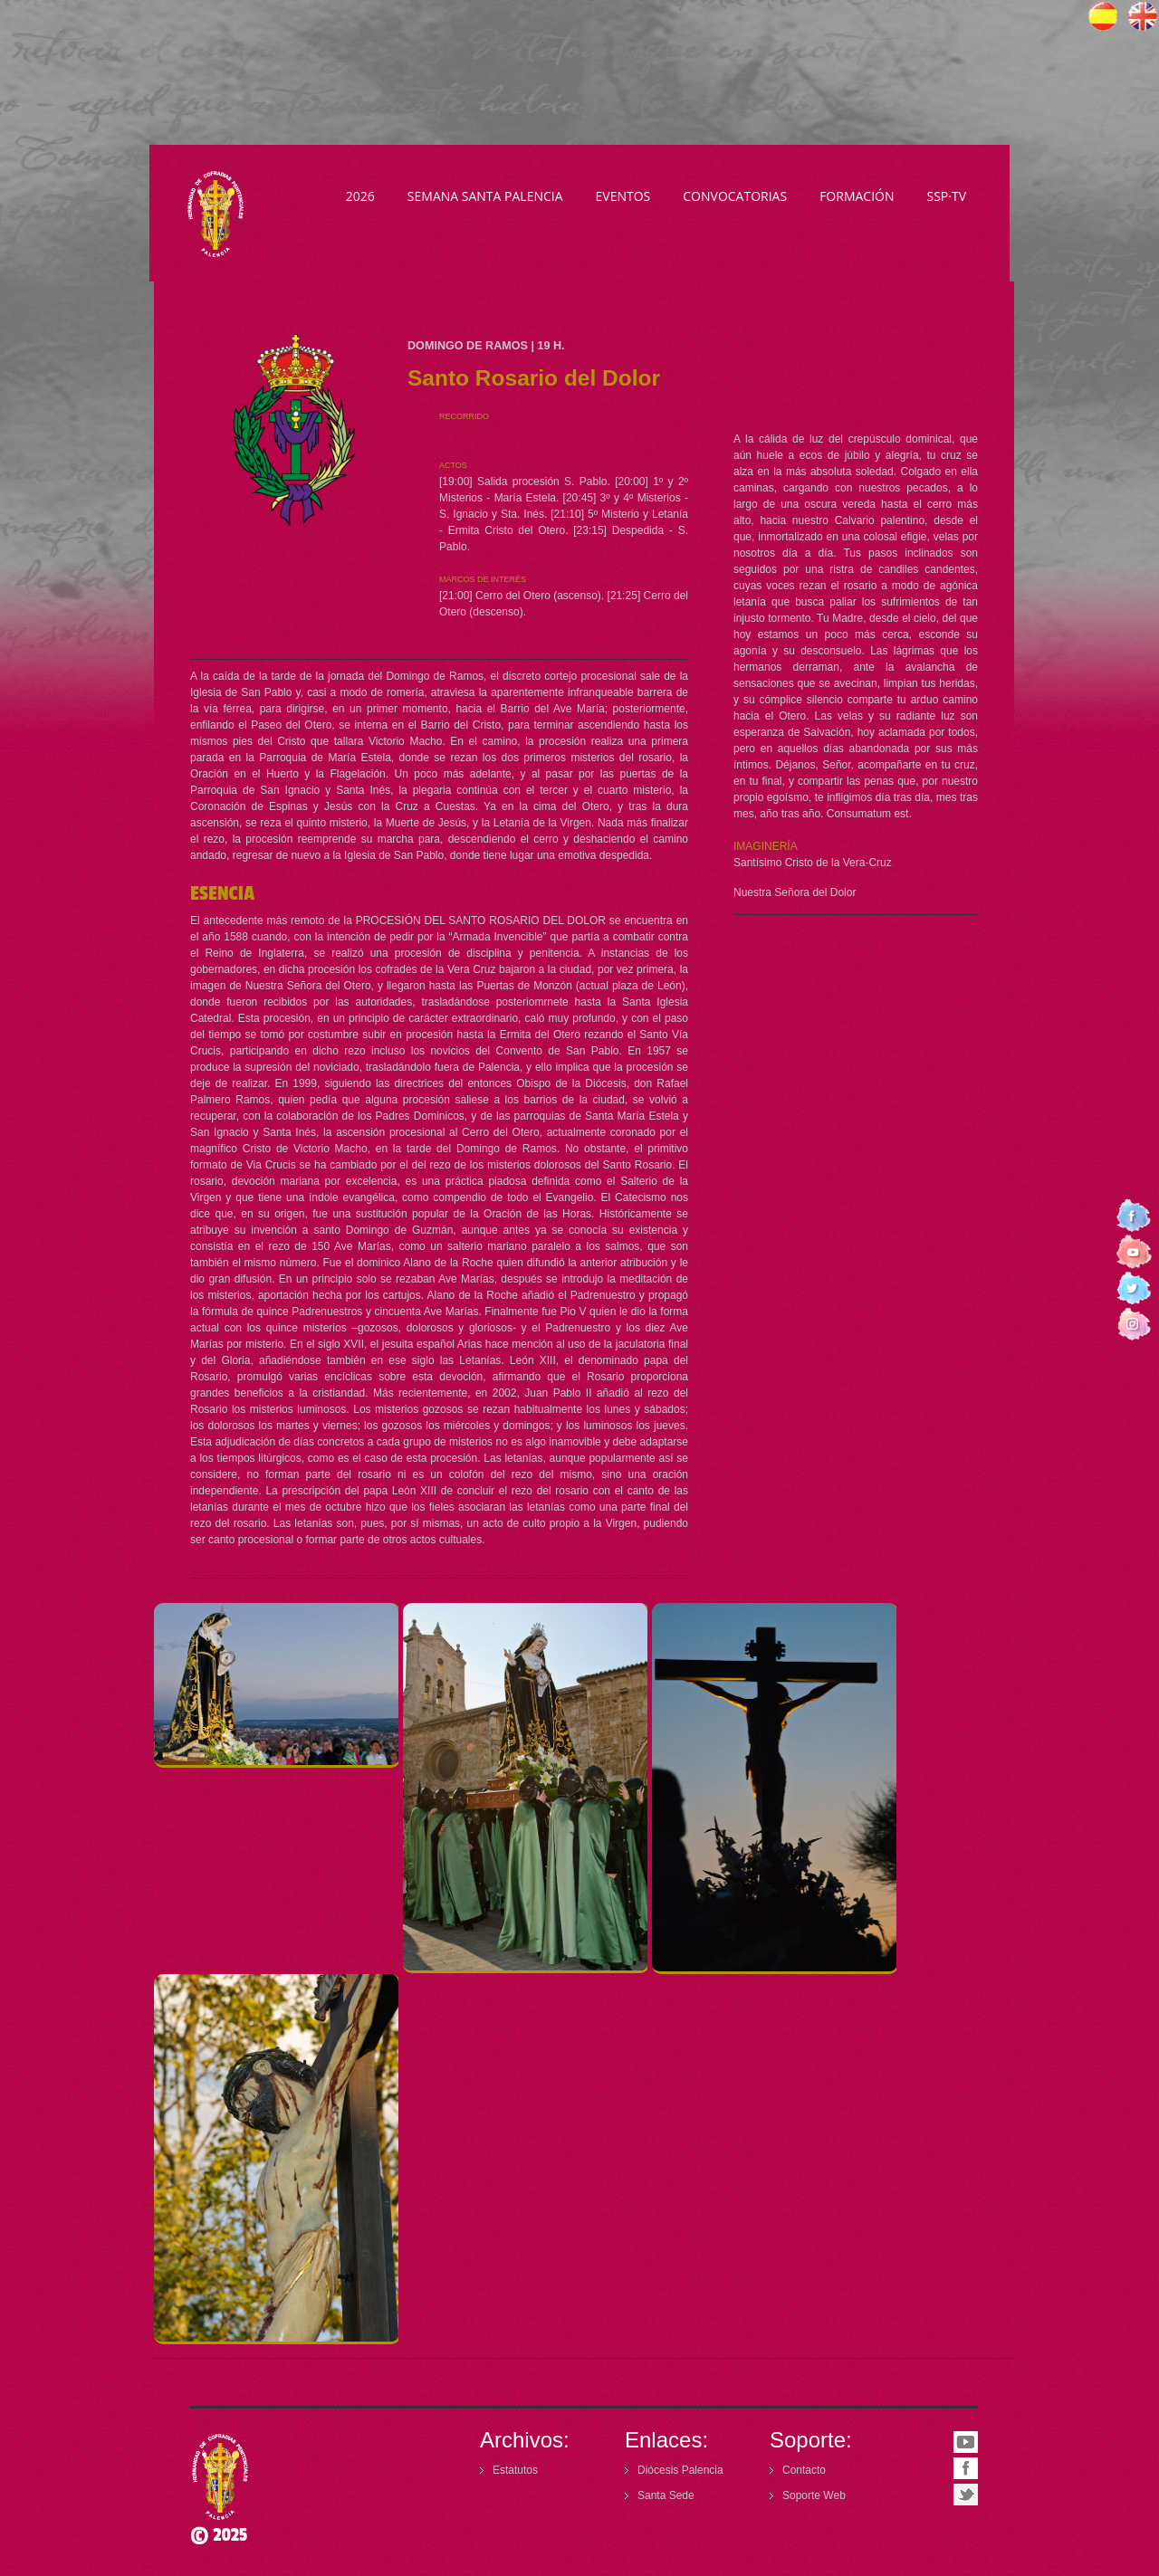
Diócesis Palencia (680, 2470)
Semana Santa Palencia (485, 196)
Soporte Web (814, 2495)
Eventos (623, 196)
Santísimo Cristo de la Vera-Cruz (812, 862)
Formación (856, 196)
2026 (360, 196)
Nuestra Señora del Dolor (794, 892)
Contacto (804, 2470)
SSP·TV (946, 196)
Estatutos (515, 2470)
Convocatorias (735, 196)
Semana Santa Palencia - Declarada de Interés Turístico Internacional (220, 213)
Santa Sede (665, 2495)
